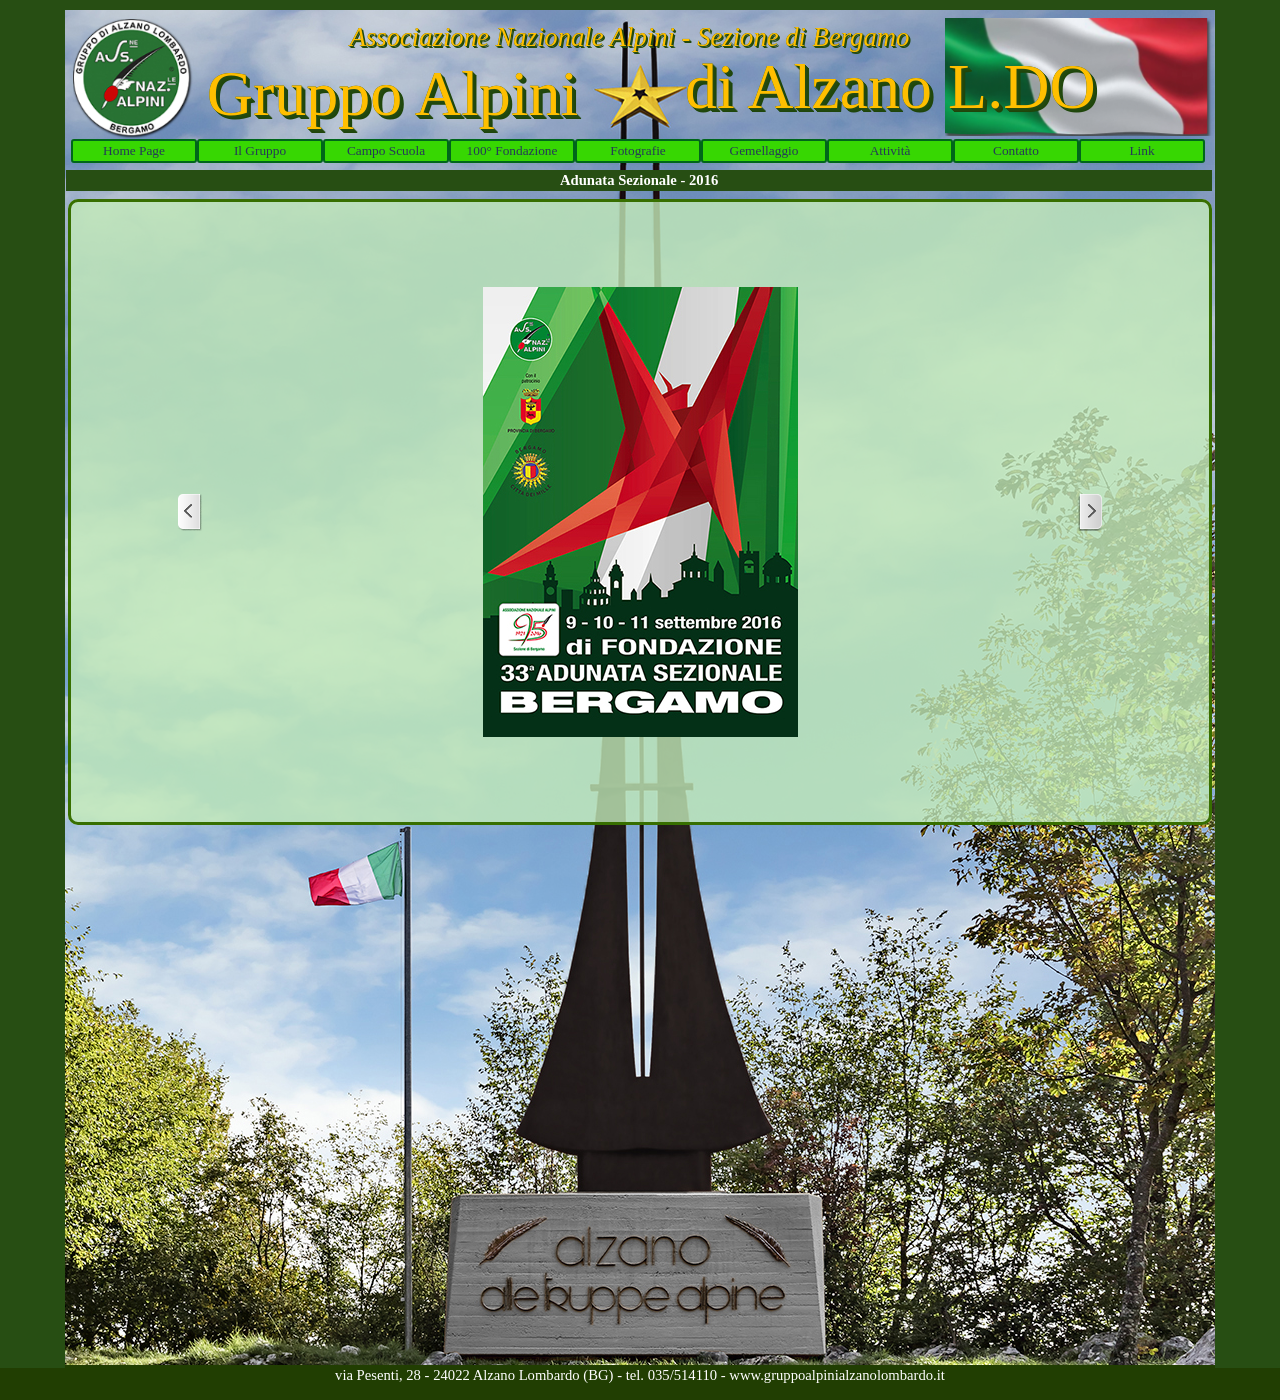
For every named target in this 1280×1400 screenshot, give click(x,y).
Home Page (134, 150)
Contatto (1016, 150)
